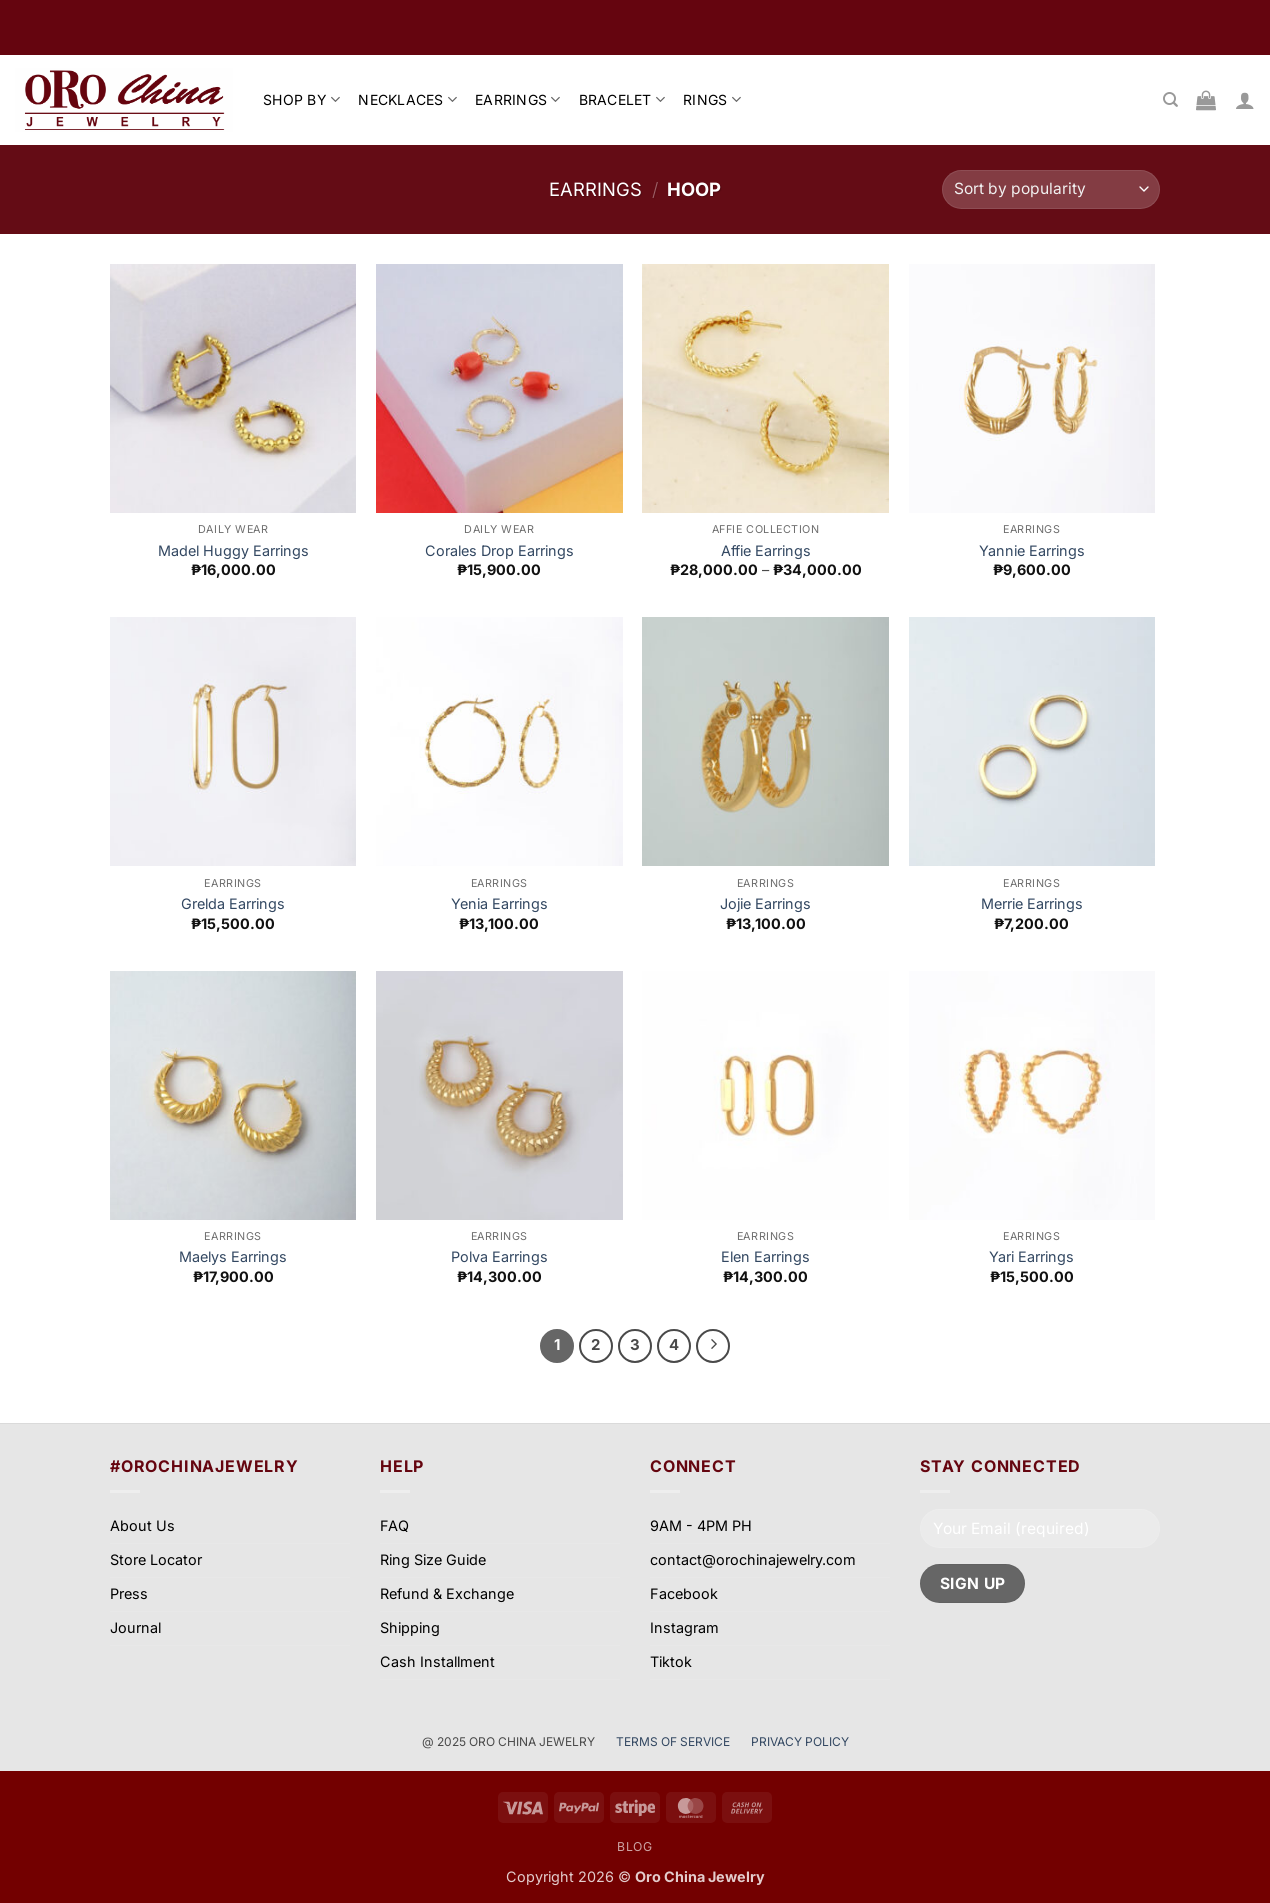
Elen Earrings (765, 1256)
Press (129, 1593)
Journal (135, 1627)
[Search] (1170, 100)
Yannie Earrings (1032, 550)
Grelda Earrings (233, 903)
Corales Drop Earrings (499, 550)
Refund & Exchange (447, 1593)
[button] (1245, 100)
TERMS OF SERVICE (674, 1741)
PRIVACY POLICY (800, 1741)
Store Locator (156, 1559)
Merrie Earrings (1032, 903)
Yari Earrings (1031, 1256)
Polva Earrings (499, 1256)
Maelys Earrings (233, 1256)
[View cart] (1206, 100)
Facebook (684, 1593)
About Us (142, 1525)
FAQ (394, 1525)
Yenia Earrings (499, 903)
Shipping (410, 1627)
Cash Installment (437, 1661)
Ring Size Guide (433, 1559)
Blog (634, 1846)
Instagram (684, 1627)
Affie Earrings (766, 550)
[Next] (713, 1346)
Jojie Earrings (765, 903)
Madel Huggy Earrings (233, 550)
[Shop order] (1051, 189)
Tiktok (671, 1661)
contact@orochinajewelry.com (753, 1559)
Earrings (595, 189)
